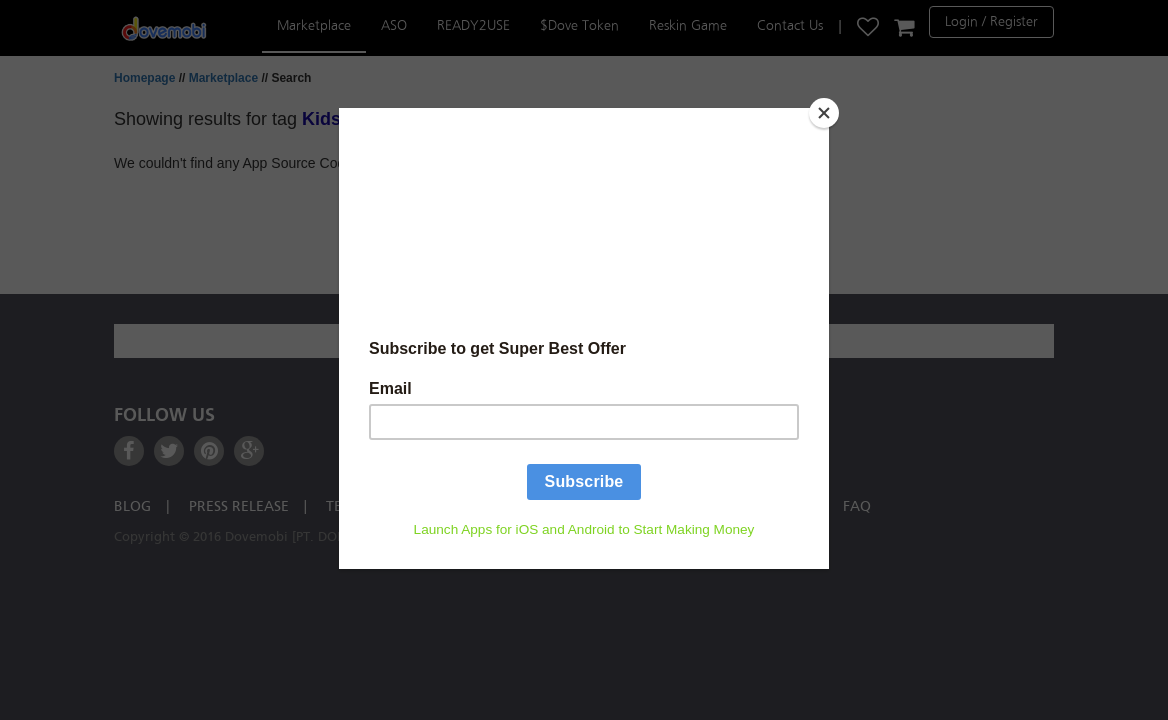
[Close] (824, 113)
